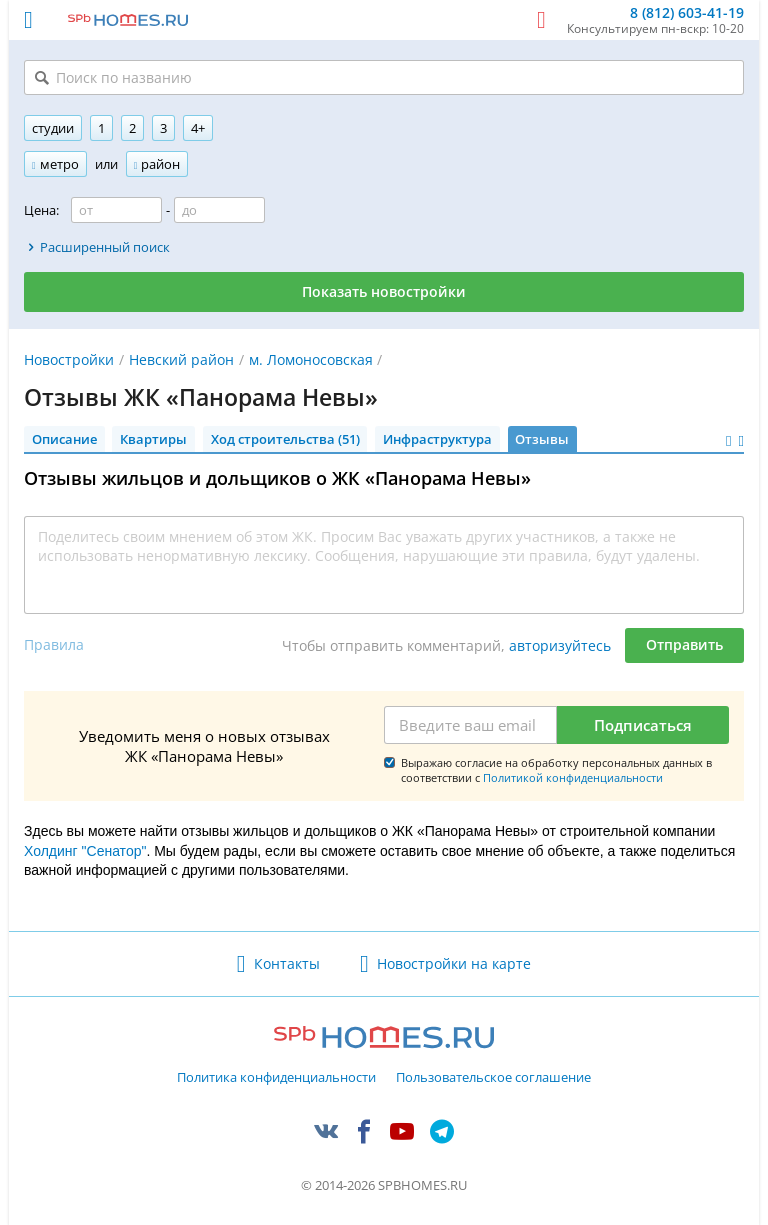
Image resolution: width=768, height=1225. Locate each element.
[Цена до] (219, 210)
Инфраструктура (437, 439)
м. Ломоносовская (311, 359)
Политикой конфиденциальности (573, 777)
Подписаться (643, 725)
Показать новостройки (384, 291)
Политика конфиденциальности (276, 1078)
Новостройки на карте (454, 963)
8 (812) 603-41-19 (687, 13)
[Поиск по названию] (384, 77)
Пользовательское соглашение (493, 1078)
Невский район (181, 359)
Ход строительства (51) (285, 439)
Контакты (287, 963)
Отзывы (542, 439)
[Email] (470, 725)
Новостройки (69, 359)
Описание (64, 439)
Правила (54, 644)
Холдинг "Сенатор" (85, 851)
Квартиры (153, 439)
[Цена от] (116, 210)
